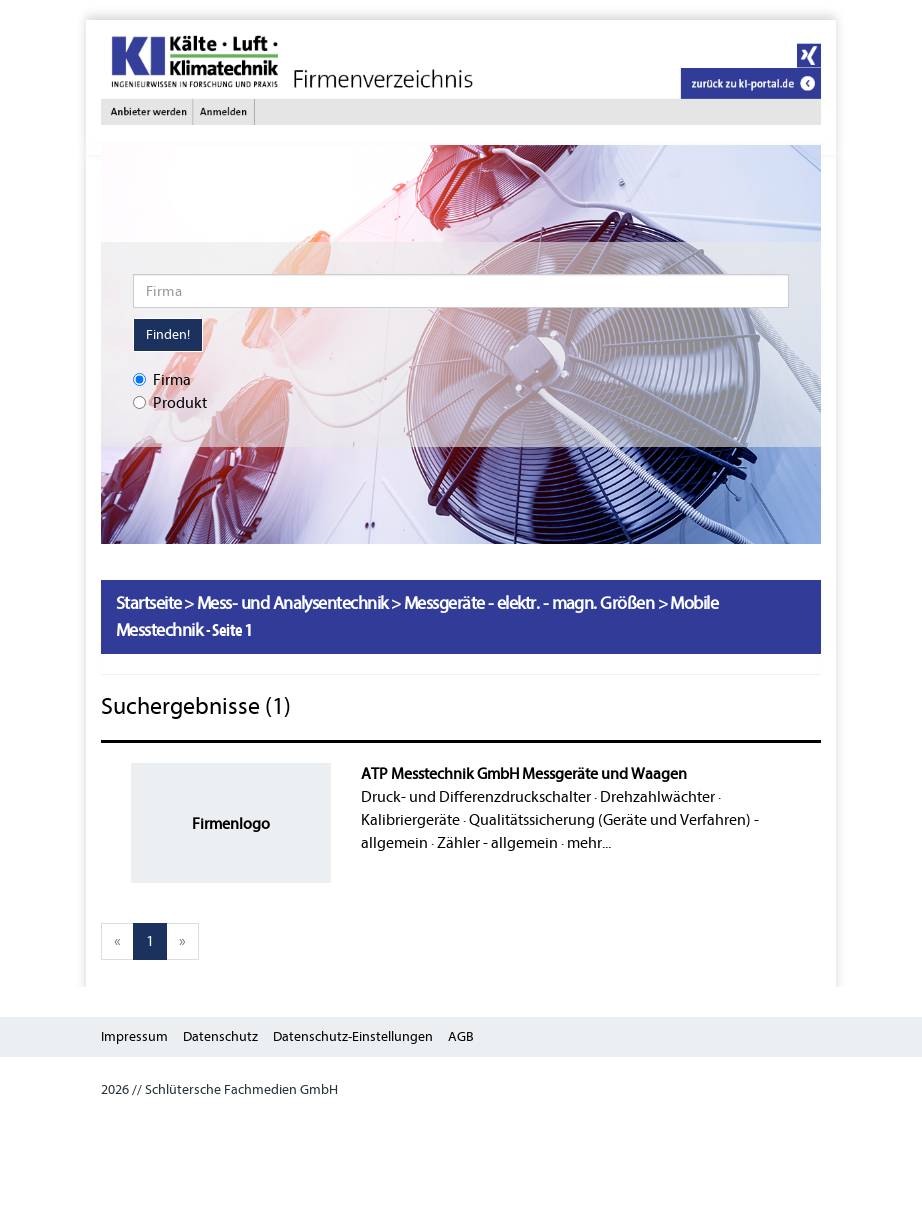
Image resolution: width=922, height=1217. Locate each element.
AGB (461, 1036)
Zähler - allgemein (497, 843)
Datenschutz (220, 1036)
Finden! (168, 334)
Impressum (134, 1036)
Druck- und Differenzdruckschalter (476, 797)
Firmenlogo (231, 824)
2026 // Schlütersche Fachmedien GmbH (219, 1089)
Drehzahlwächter (657, 797)
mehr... (589, 843)
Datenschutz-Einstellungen (353, 1036)
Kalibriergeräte (410, 820)
